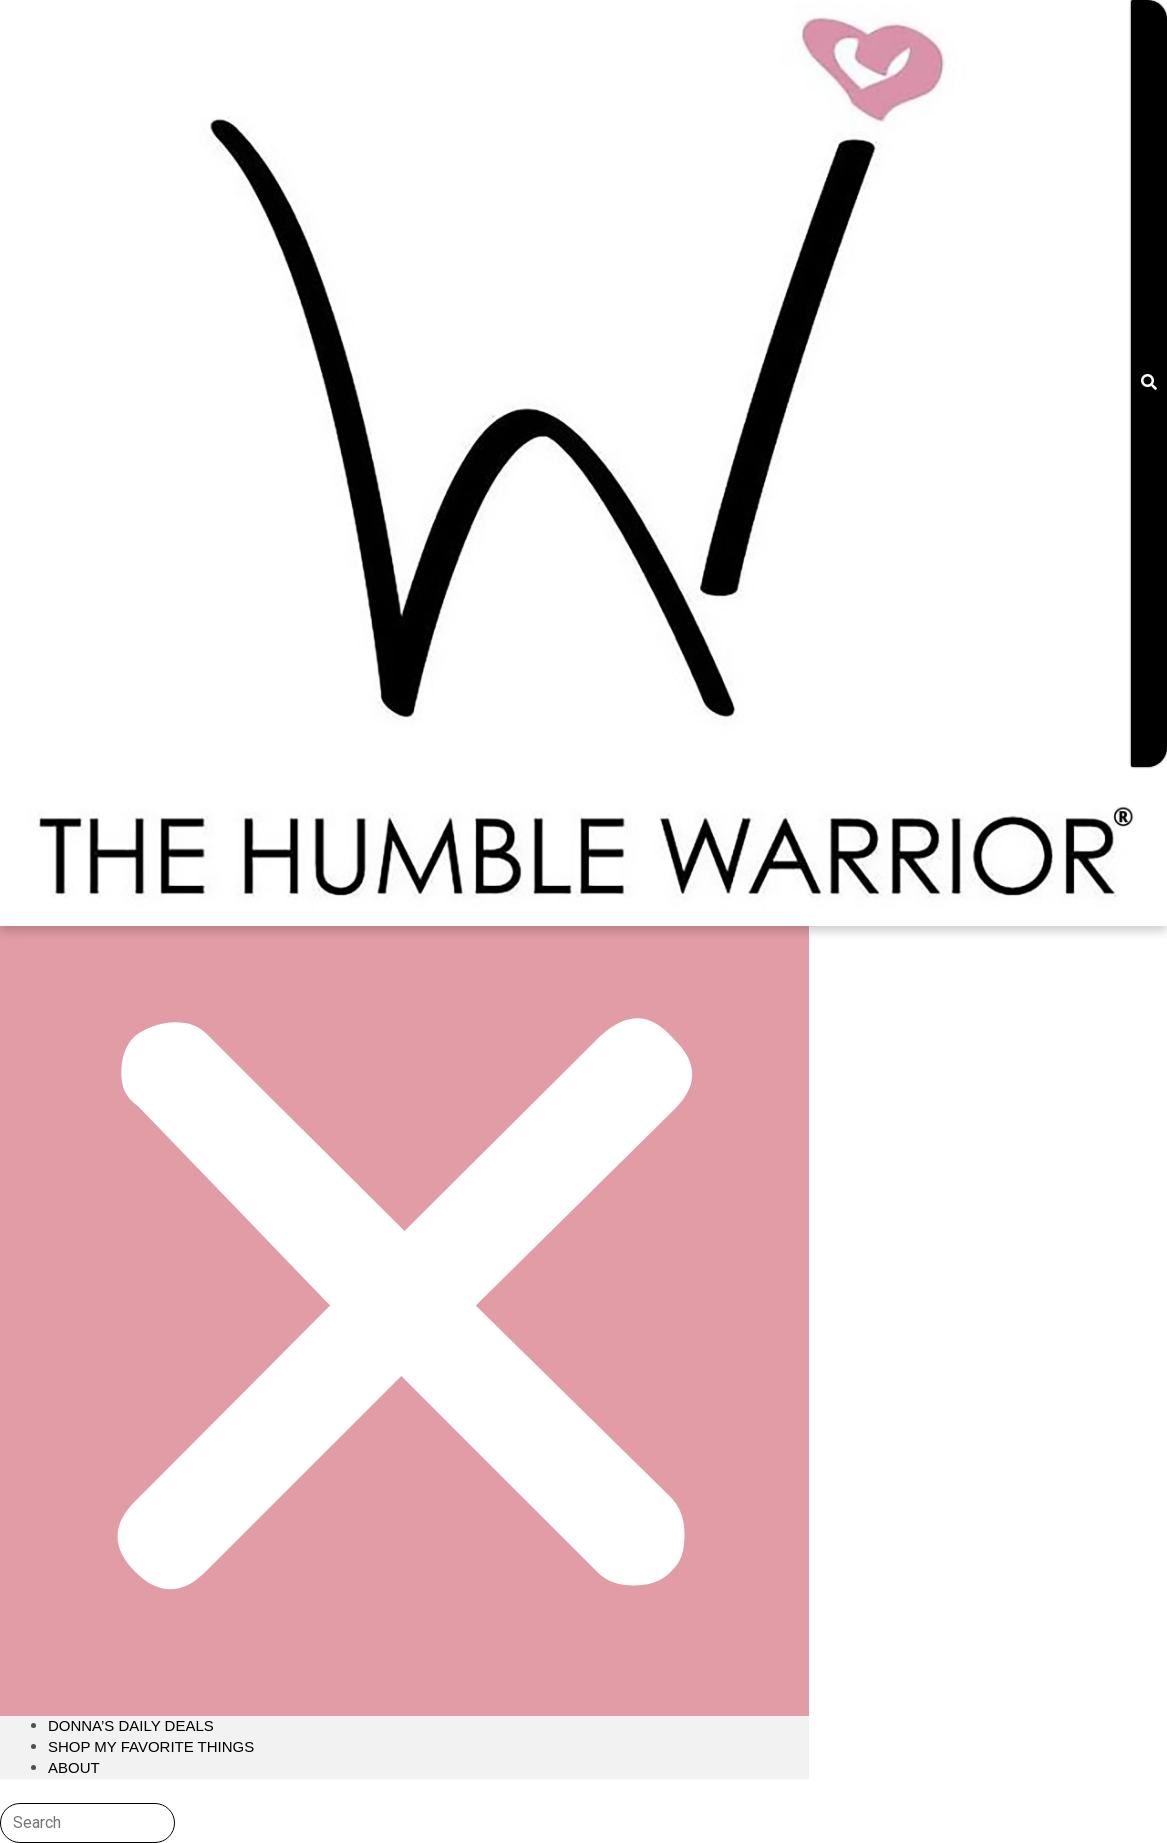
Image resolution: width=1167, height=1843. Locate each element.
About (74, 1767)
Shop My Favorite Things (151, 1746)
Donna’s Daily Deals (131, 1725)
